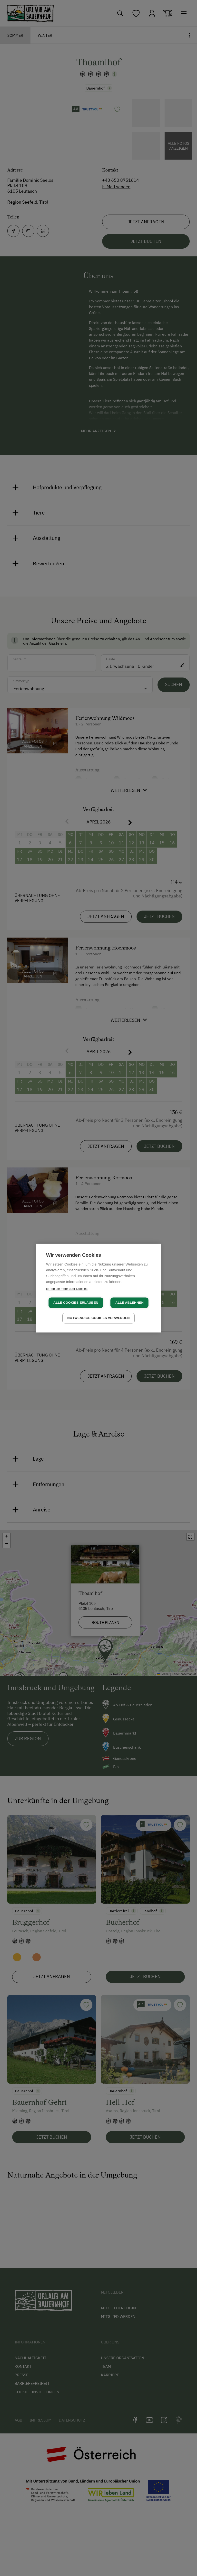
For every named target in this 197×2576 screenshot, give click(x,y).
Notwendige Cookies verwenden (98, 1318)
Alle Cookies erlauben (75, 1303)
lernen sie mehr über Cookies (67, 1289)
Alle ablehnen (129, 1303)
